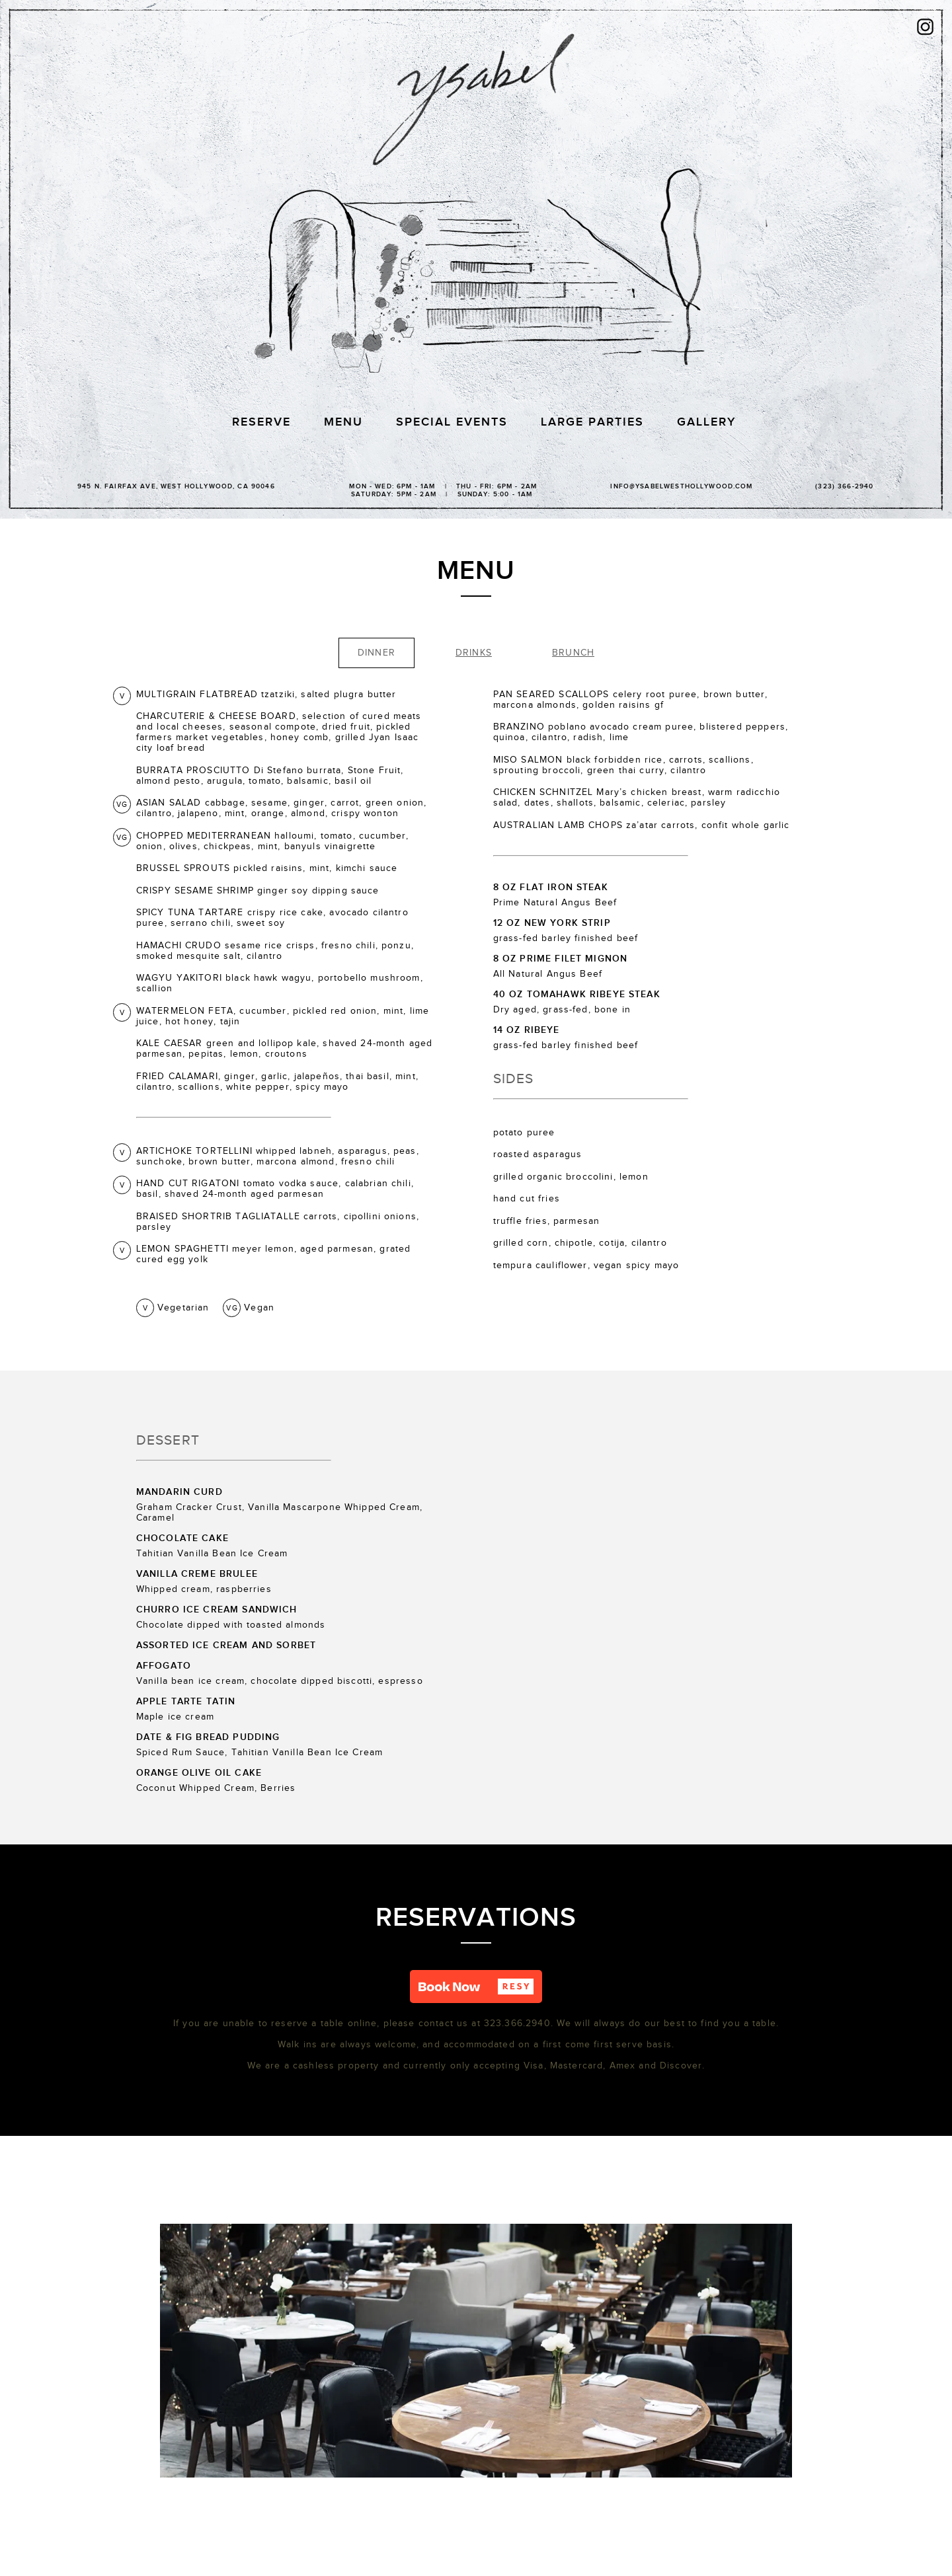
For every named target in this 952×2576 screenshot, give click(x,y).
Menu (343, 422)
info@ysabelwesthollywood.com (681, 486)
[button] (476, 1986)
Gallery (706, 422)
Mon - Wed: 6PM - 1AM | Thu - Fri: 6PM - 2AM (441, 489)
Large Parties (592, 422)
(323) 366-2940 (844, 486)
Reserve (261, 422)
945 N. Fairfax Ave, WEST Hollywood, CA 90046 (176, 486)
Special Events (452, 422)
